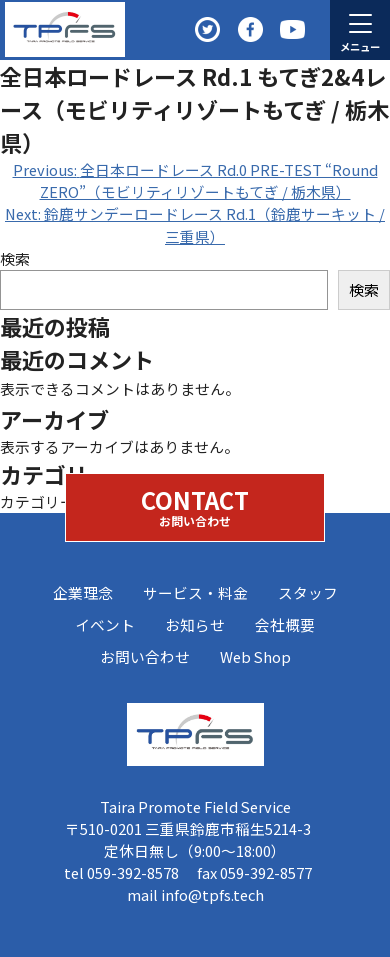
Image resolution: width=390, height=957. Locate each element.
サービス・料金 (195, 592)
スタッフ (308, 592)
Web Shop (255, 656)
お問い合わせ (145, 656)
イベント (105, 624)
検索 (15, 258)
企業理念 (83, 592)
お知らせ (195, 624)
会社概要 (285, 624)
